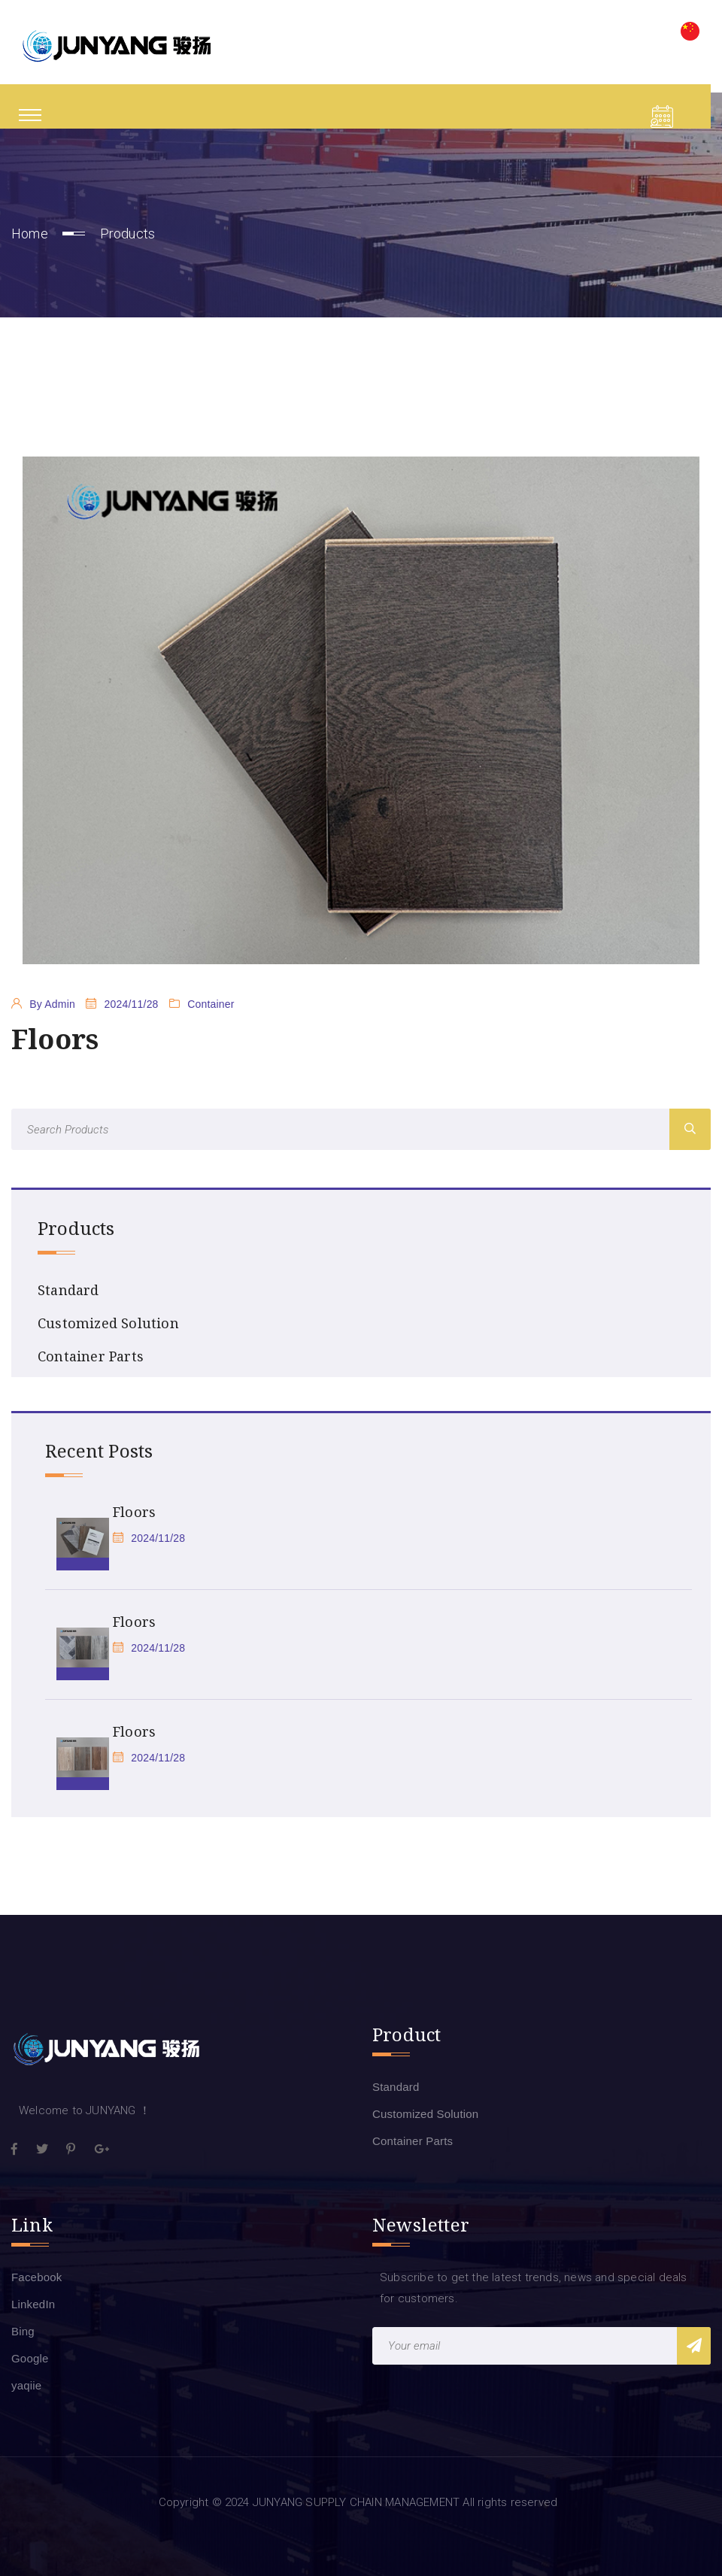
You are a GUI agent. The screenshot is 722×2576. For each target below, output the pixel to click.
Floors (134, 1512)
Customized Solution (108, 1323)
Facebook (36, 2277)
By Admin (52, 1004)
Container (211, 1004)
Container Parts (91, 1356)
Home (29, 233)
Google (30, 2358)
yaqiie (26, 2385)
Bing (23, 2331)
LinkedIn (33, 2304)
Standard (68, 1290)
